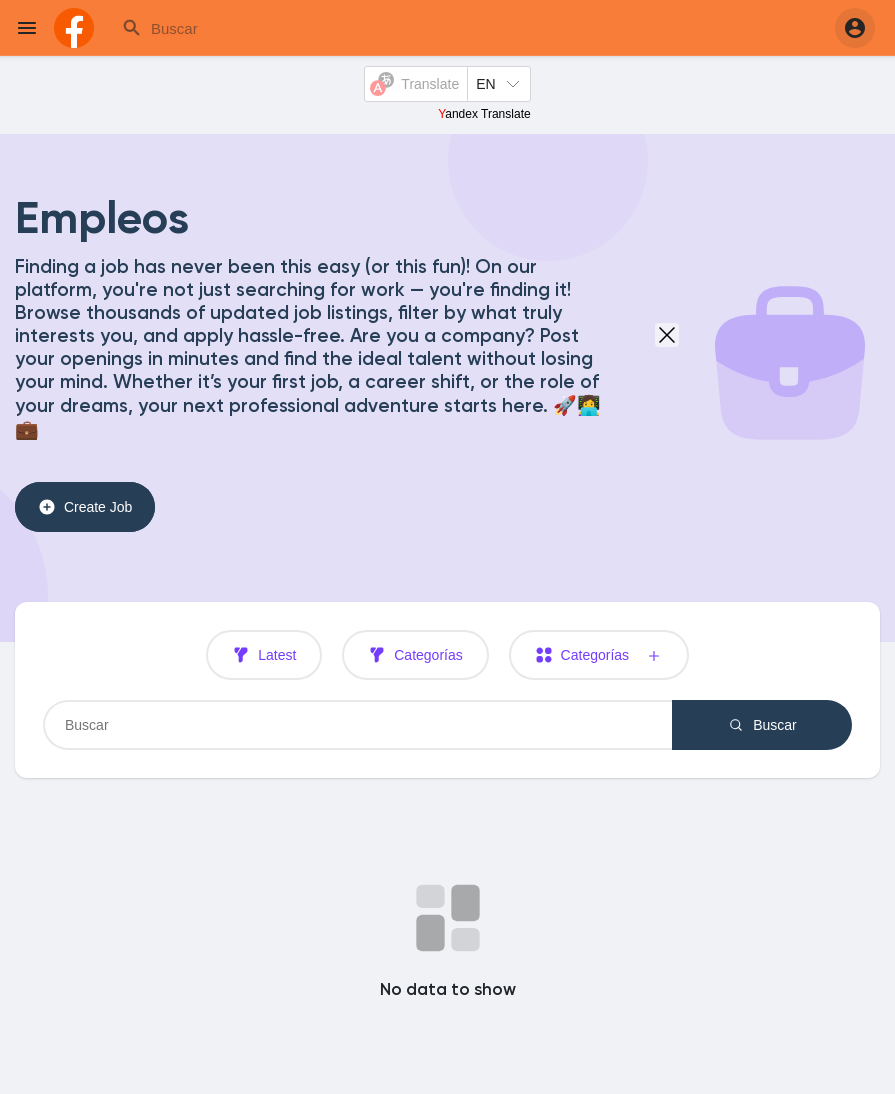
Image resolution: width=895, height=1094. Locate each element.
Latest (264, 655)
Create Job (85, 507)
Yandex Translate (484, 114)
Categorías (415, 655)
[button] (855, 28)
